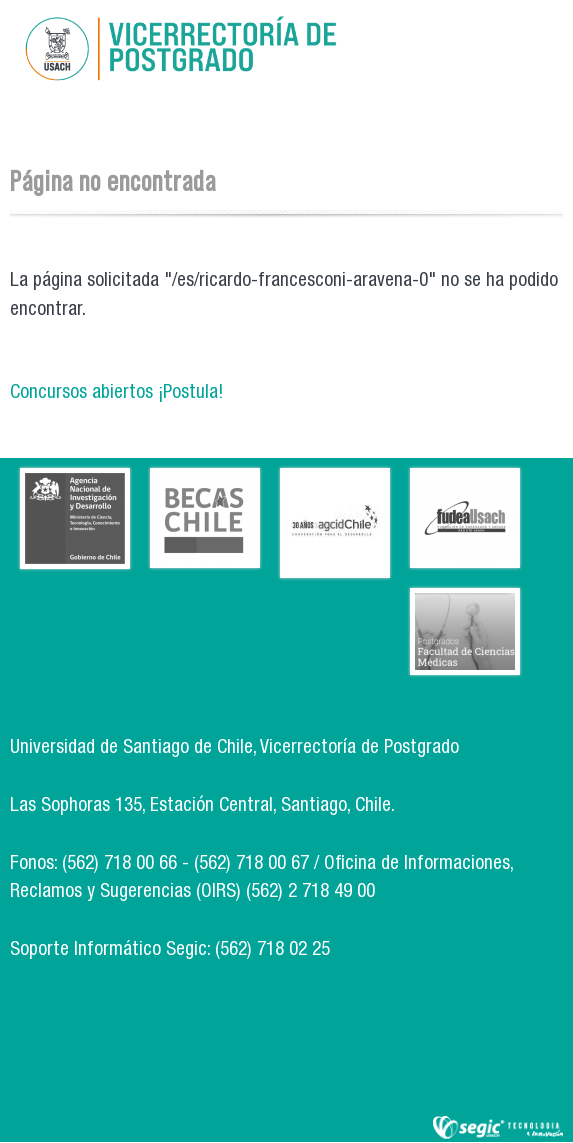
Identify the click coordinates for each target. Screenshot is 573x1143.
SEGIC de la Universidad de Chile (498, 1128)
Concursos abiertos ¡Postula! (116, 393)
